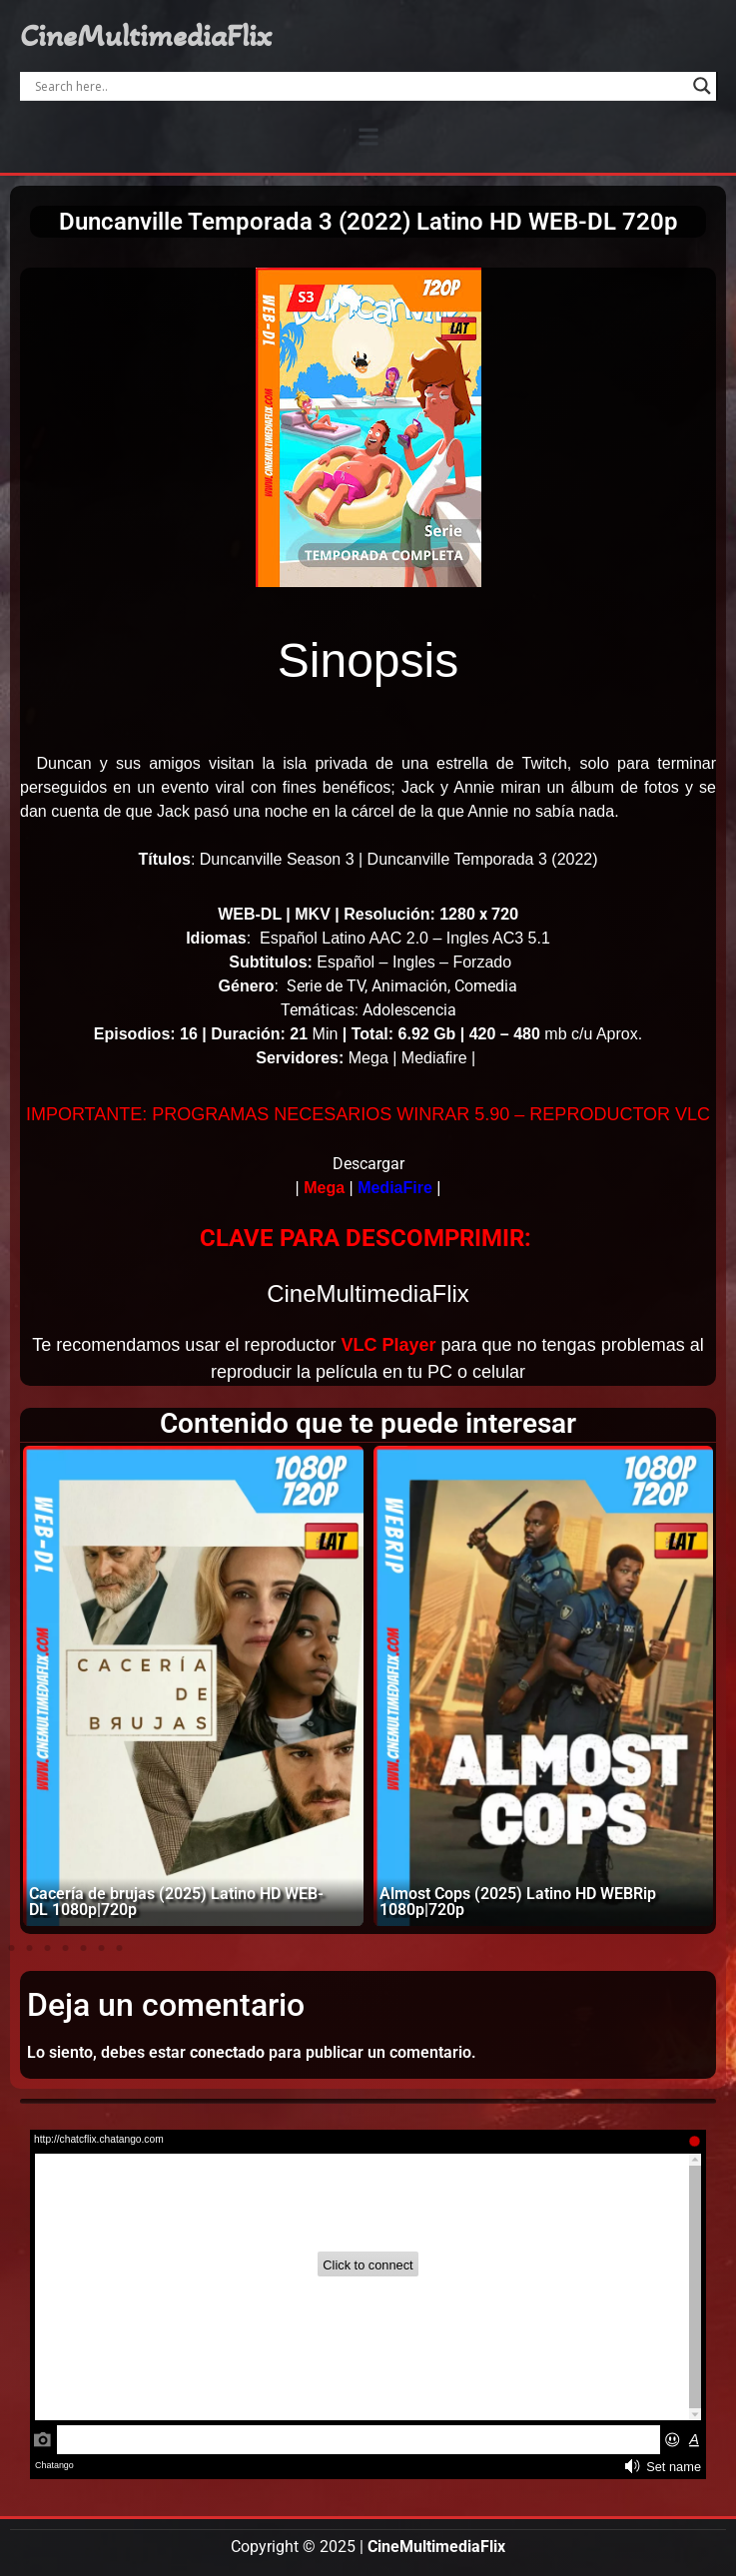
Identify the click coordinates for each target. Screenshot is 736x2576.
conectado (227, 2052)
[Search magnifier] (702, 86)
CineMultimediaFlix (146, 36)
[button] (368, 136)
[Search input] (359, 86)
